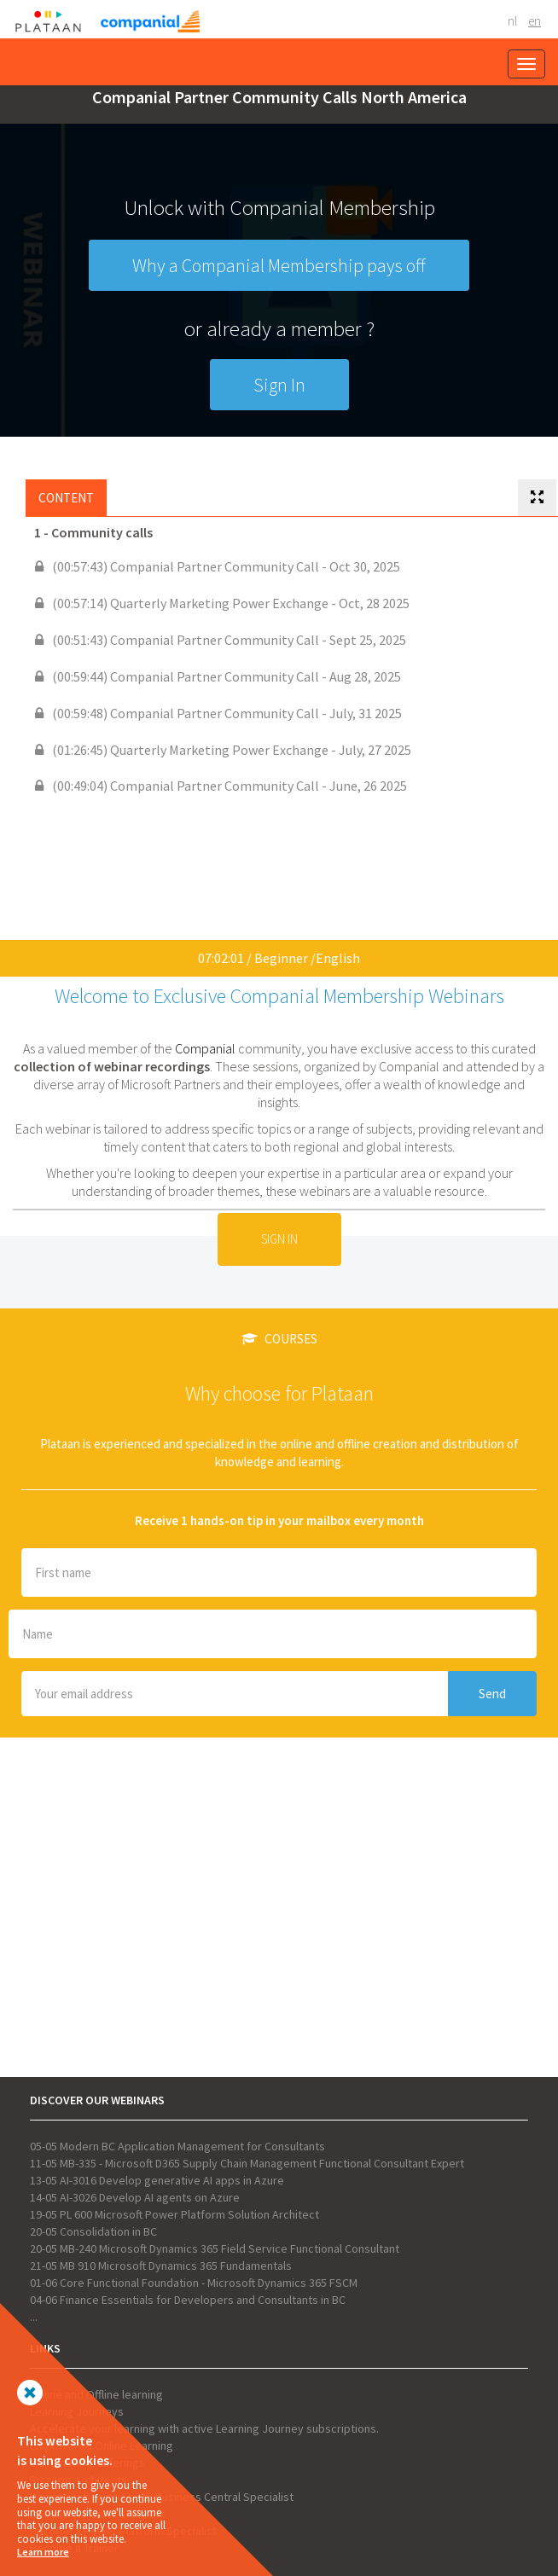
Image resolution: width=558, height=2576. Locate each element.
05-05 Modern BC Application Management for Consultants (177, 2146)
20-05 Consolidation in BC (93, 2231)
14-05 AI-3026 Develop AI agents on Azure (135, 2197)
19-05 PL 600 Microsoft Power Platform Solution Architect (174, 2214)
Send (492, 1693)
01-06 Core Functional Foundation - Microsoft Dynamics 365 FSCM (193, 2282)
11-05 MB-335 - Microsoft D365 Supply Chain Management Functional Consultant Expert (247, 2163)
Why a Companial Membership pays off (279, 265)
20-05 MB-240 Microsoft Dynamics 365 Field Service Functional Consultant (214, 2248)
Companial (205, 1048)
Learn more (43, 2551)
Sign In (279, 385)
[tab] (537, 497)
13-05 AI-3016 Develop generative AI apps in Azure (157, 2180)
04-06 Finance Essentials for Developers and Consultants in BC (188, 2299)
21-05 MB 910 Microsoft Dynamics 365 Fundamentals (161, 2265)
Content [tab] (66, 498)
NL (512, 21)
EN (534, 21)
